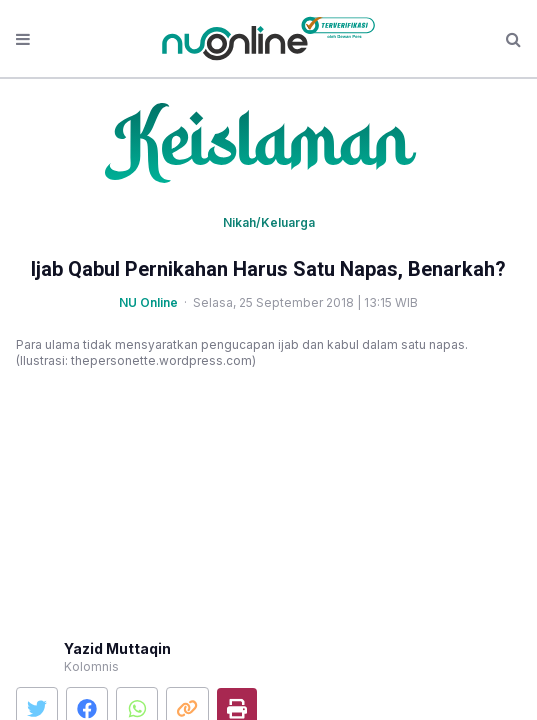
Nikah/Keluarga (269, 222)
